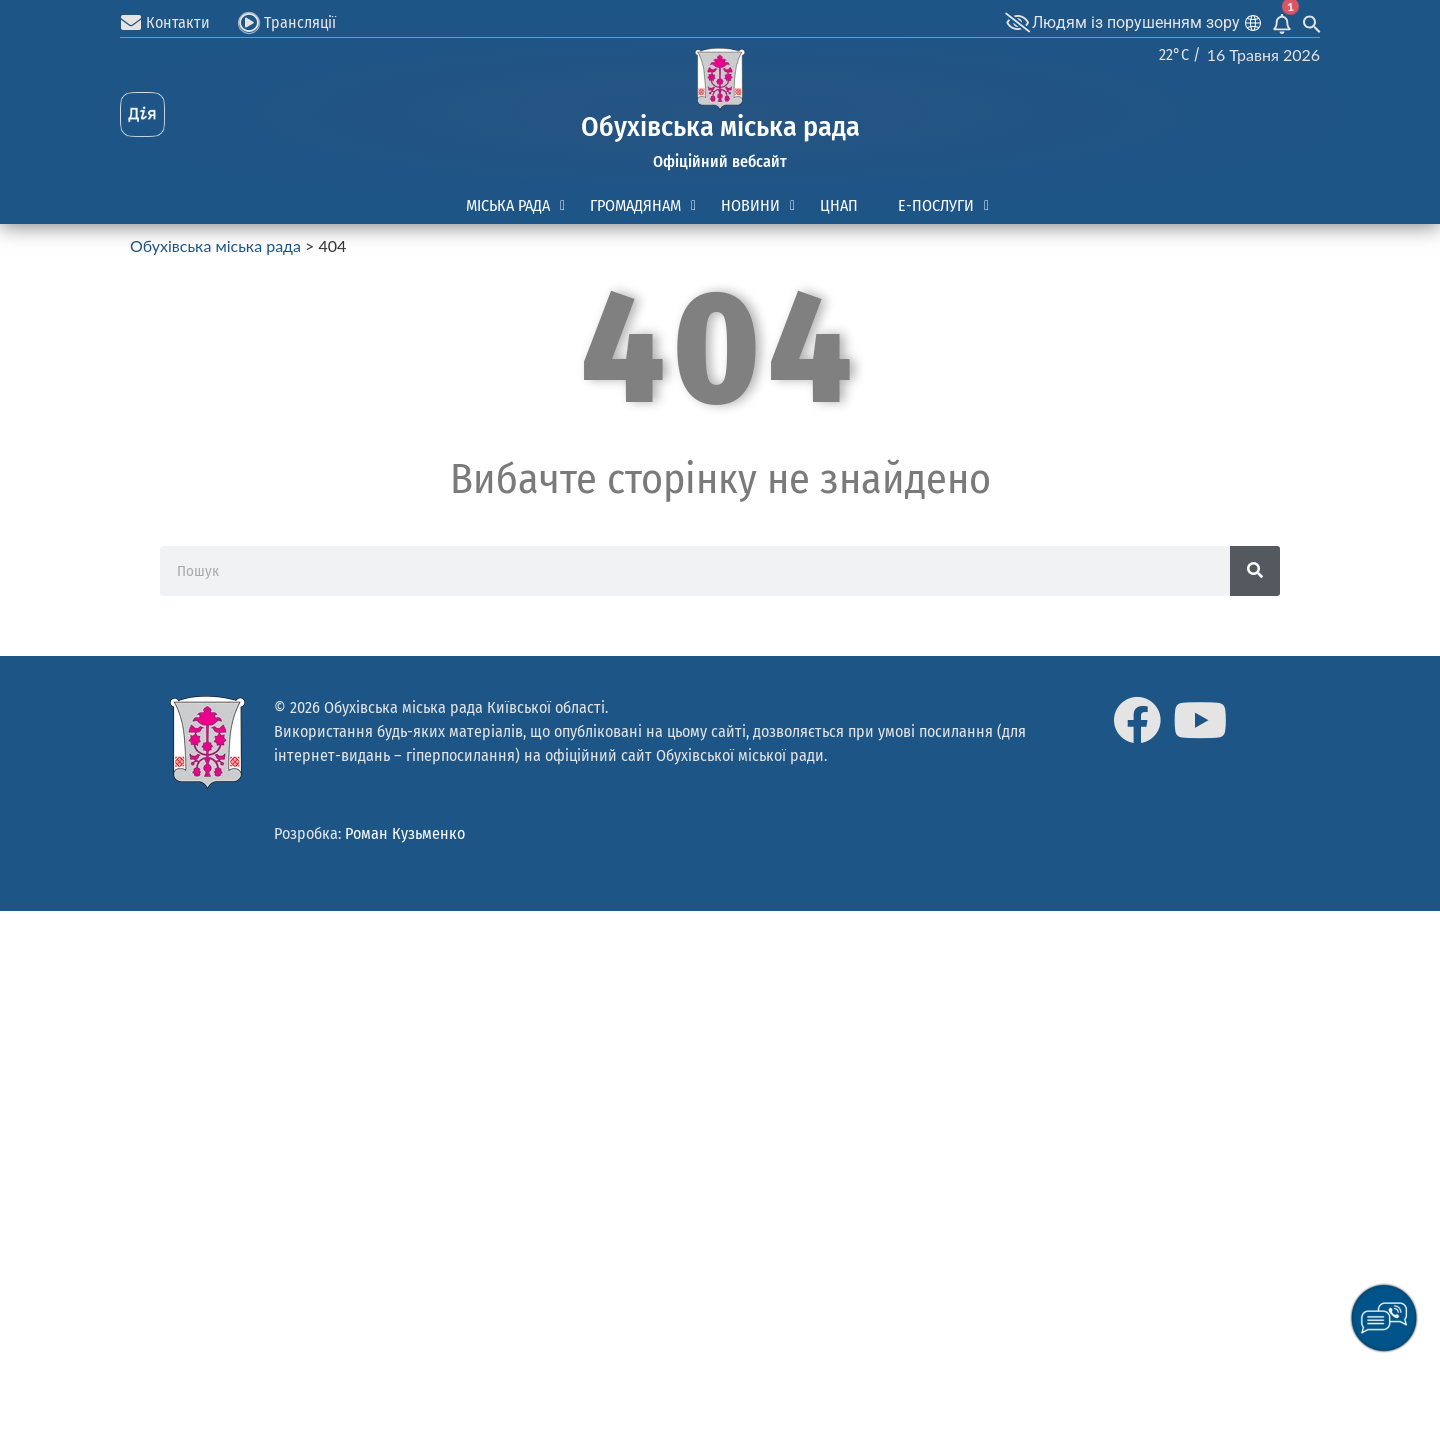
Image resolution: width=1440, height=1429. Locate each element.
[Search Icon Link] (1312, 22)
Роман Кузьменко (405, 833)
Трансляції (300, 22)
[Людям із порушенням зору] (1017, 23)
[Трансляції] (249, 23)
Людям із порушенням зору (1136, 22)
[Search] (1255, 571)
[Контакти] (131, 23)
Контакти (178, 22)
